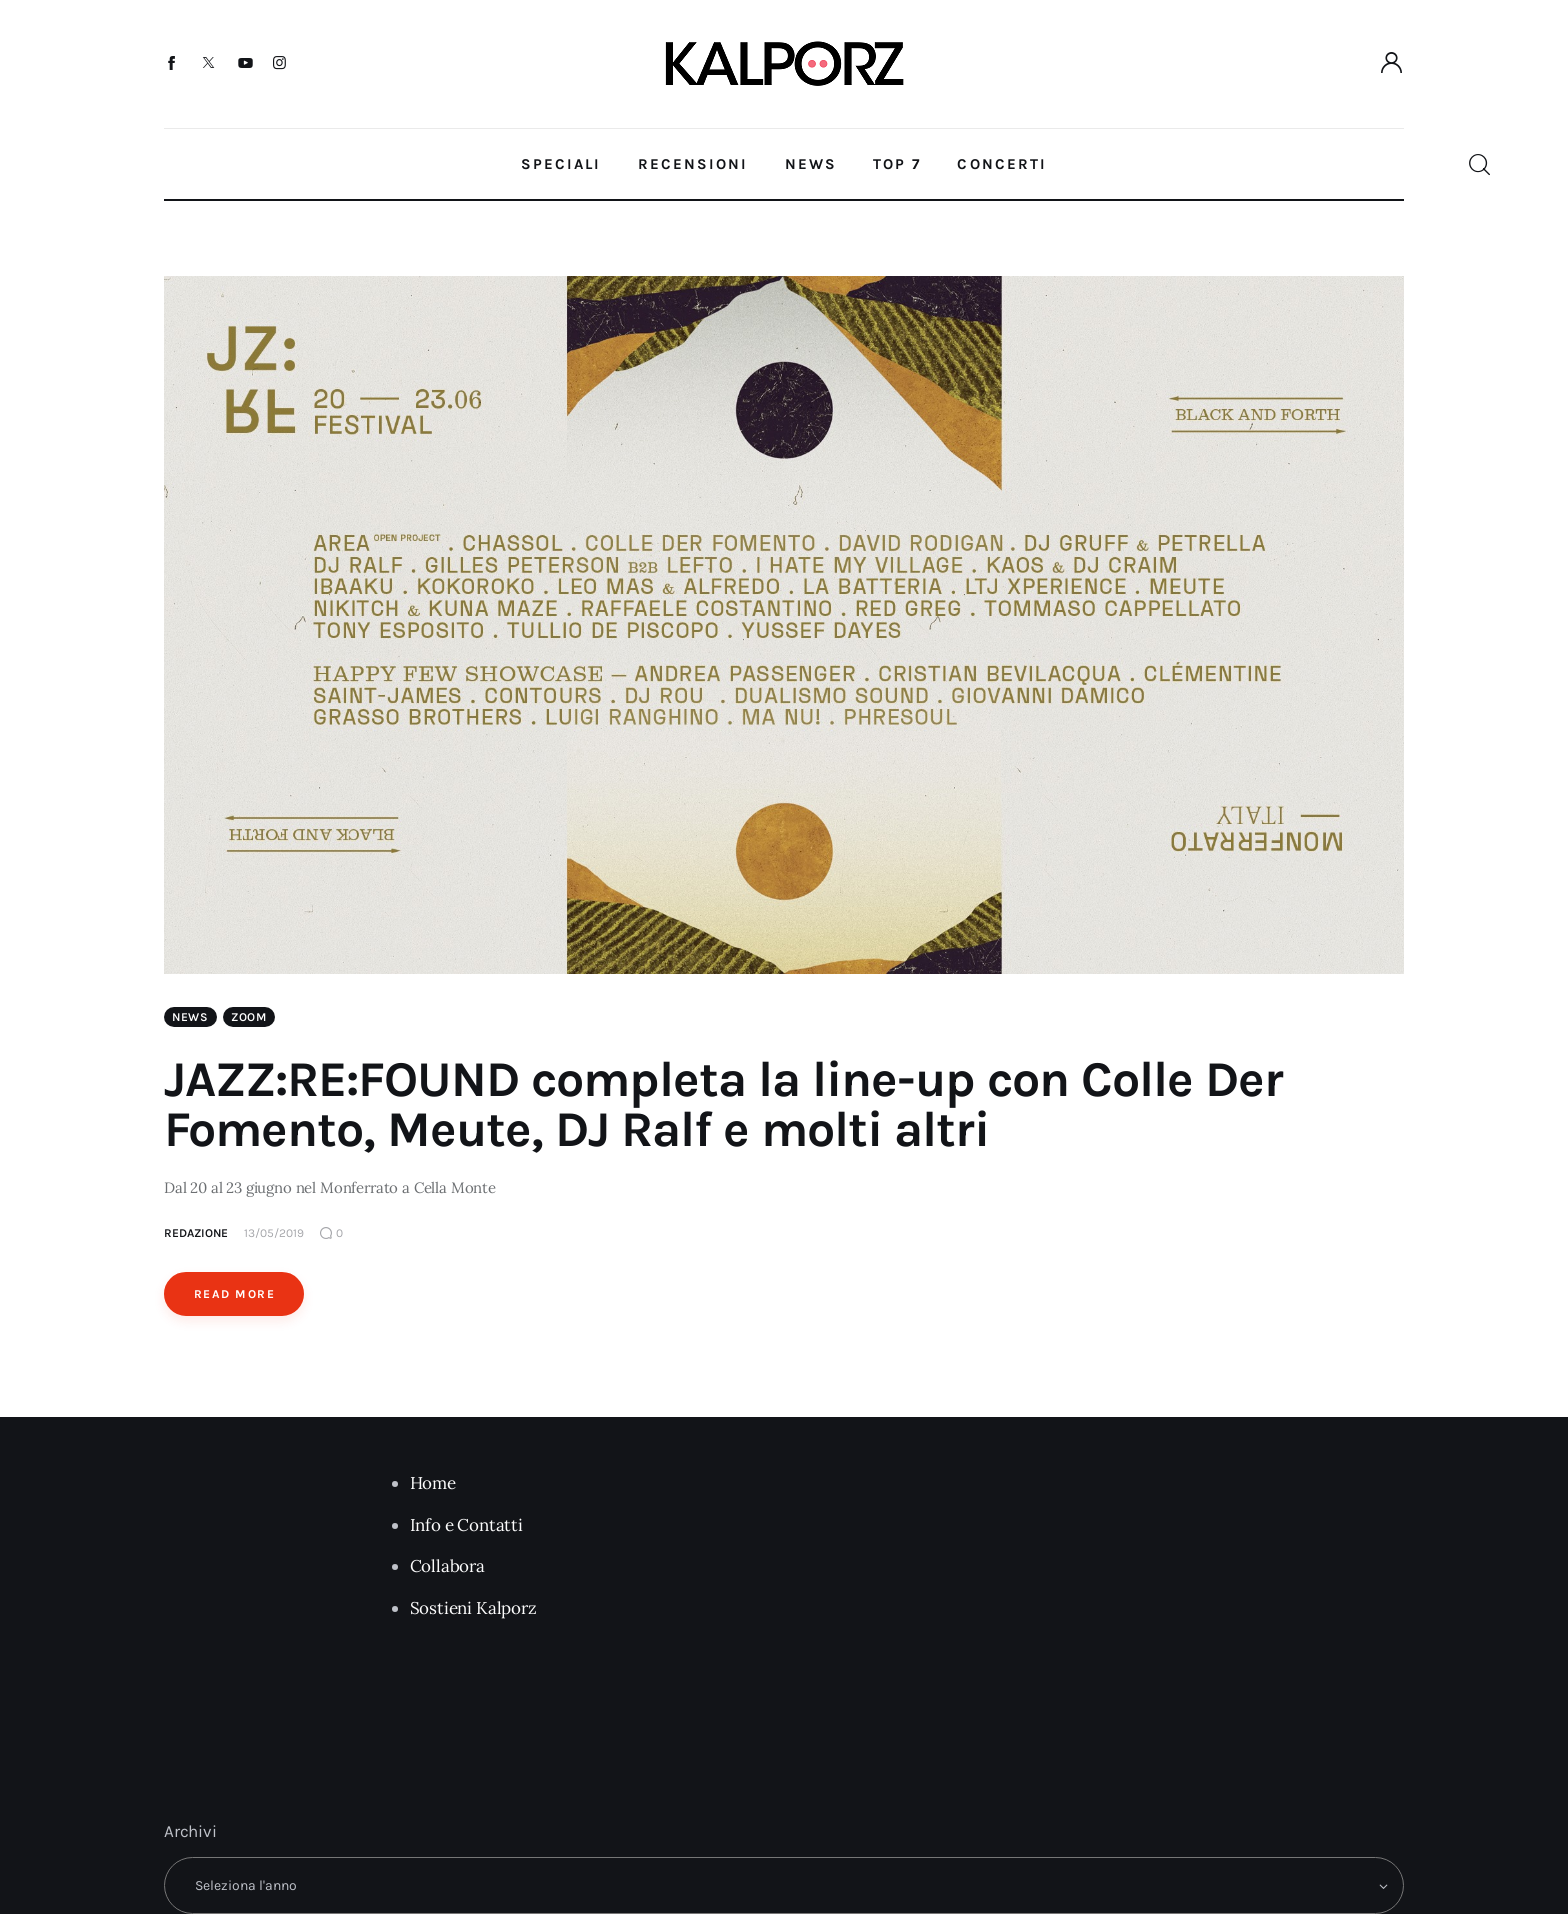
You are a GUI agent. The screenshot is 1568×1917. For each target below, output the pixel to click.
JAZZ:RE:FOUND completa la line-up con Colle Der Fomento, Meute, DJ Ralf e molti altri (723, 1107)
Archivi (190, 1834)
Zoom (249, 1020)
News (190, 1020)
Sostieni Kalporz (473, 1611)
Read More (234, 1297)
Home (433, 1486)
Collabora (447, 1569)
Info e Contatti (466, 1528)
